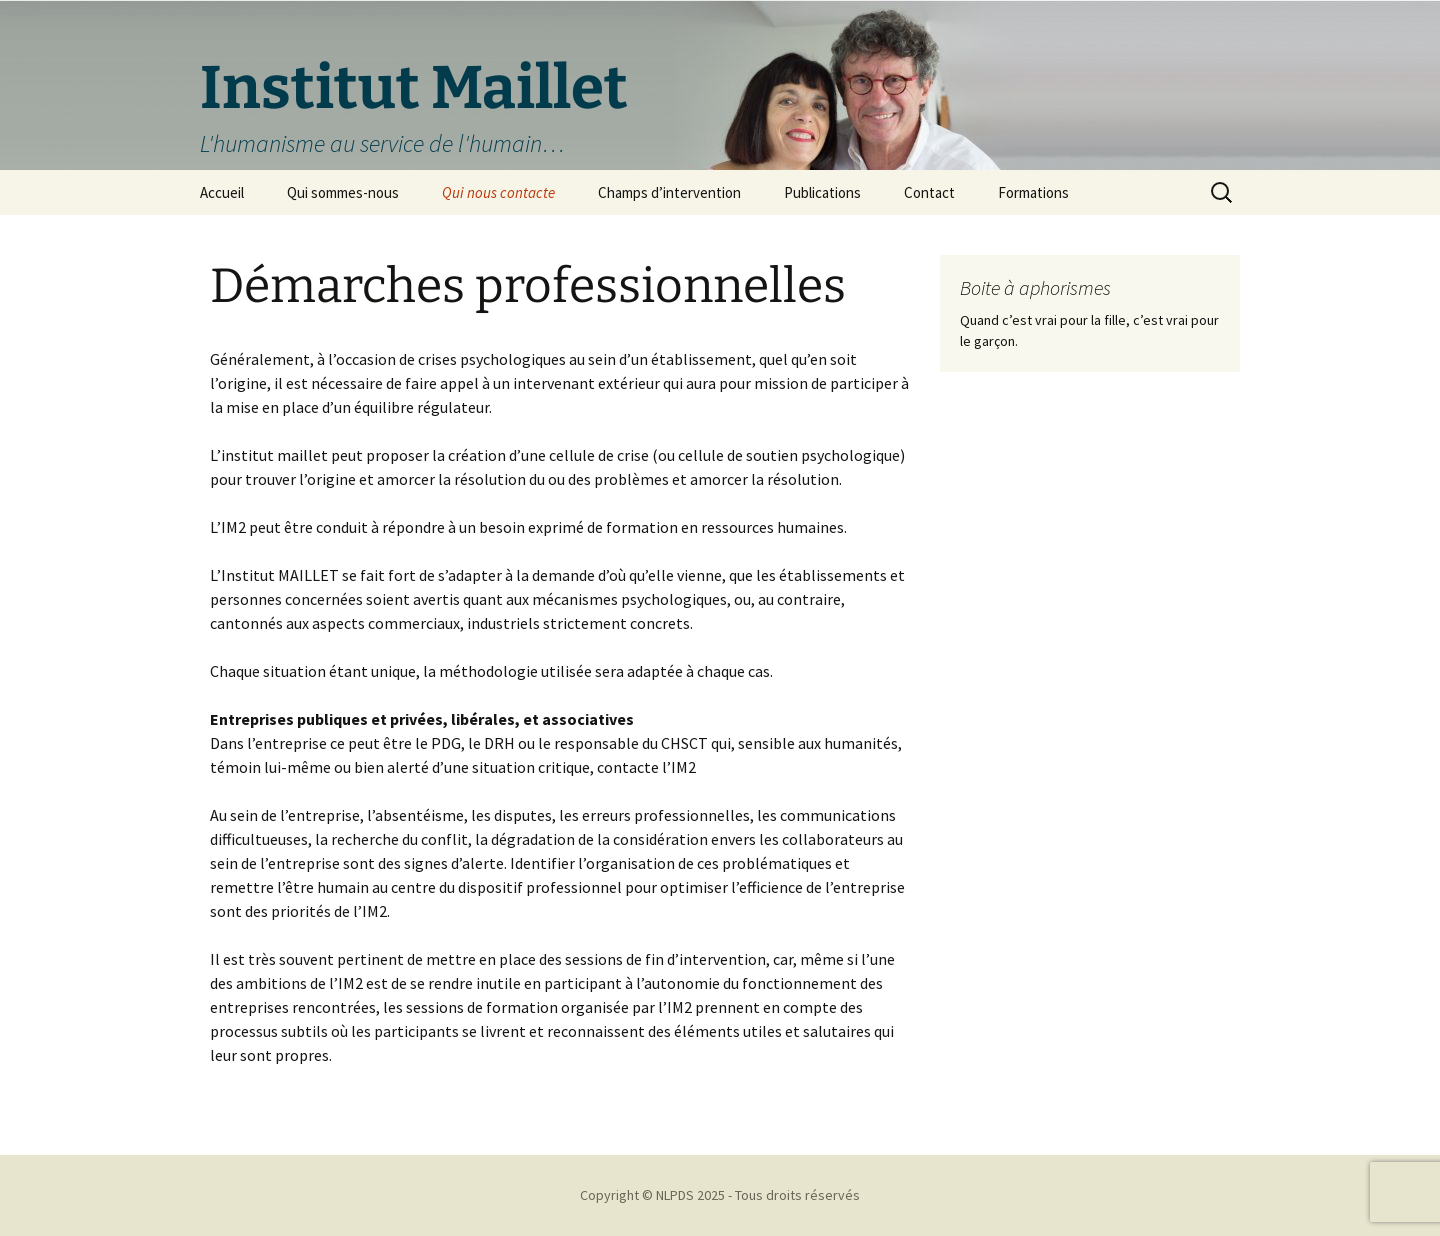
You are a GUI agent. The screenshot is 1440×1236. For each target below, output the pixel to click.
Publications (822, 192)
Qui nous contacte (498, 192)
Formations (1033, 192)
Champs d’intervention (669, 192)
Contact (929, 192)
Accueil (222, 192)
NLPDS (675, 1195)
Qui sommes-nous (343, 192)
